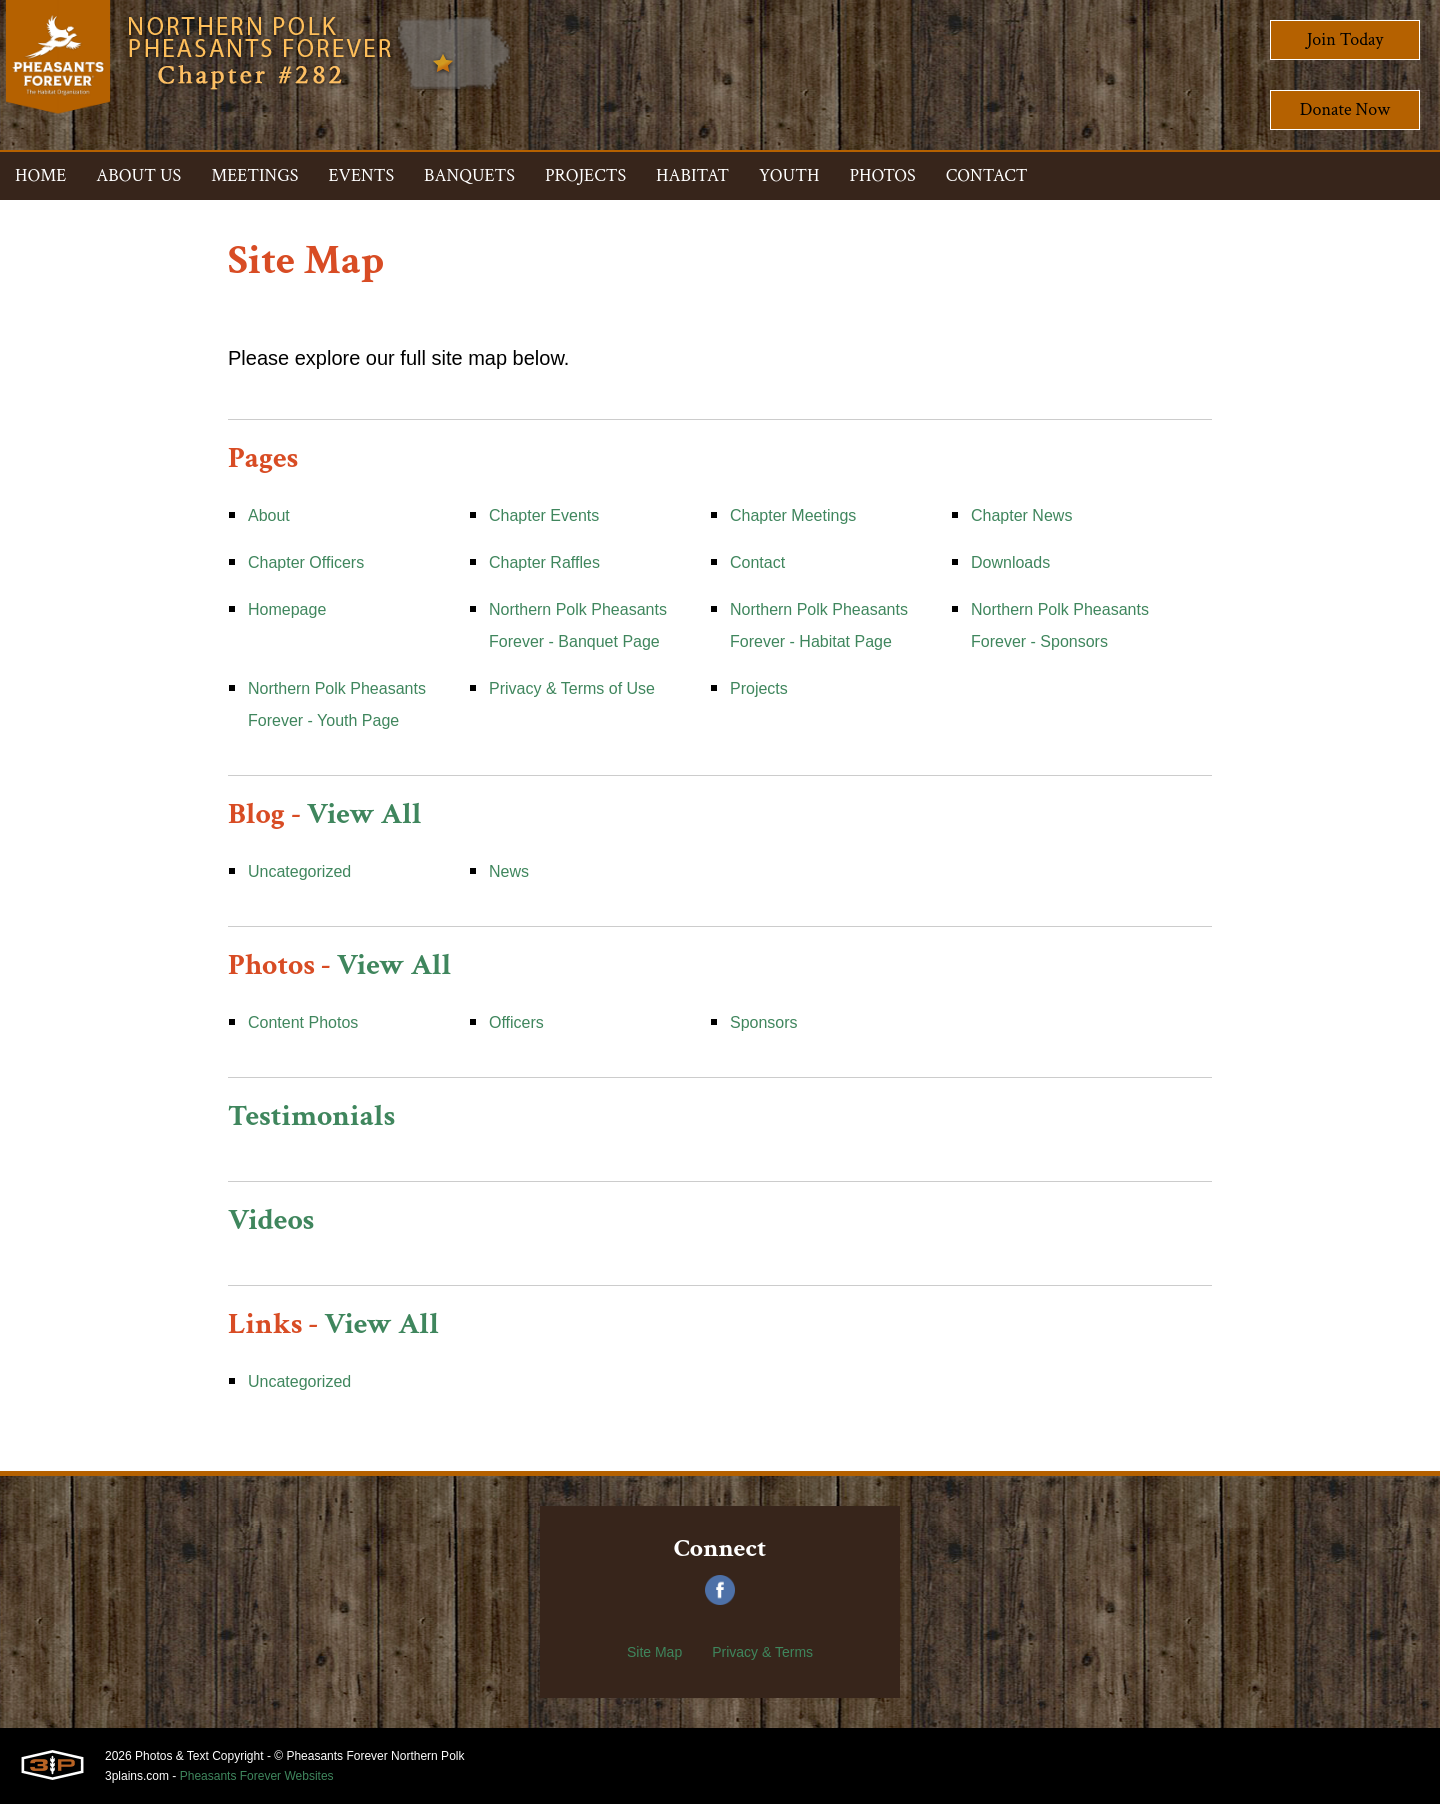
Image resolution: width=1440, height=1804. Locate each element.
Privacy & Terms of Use (572, 688)
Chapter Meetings (793, 515)
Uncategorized (299, 871)
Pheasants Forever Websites (257, 1776)
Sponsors (764, 1022)
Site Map (654, 1652)
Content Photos (303, 1022)
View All (364, 814)
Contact (757, 562)
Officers (516, 1022)
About (269, 515)
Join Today (1345, 39)
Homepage (287, 609)
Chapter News (1021, 515)
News (509, 871)
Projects (759, 688)
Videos (271, 1220)
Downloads (1010, 562)
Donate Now (1345, 109)
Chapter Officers (306, 562)
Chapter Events (544, 515)
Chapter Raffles (544, 562)
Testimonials (311, 1116)
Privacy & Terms (762, 1652)
